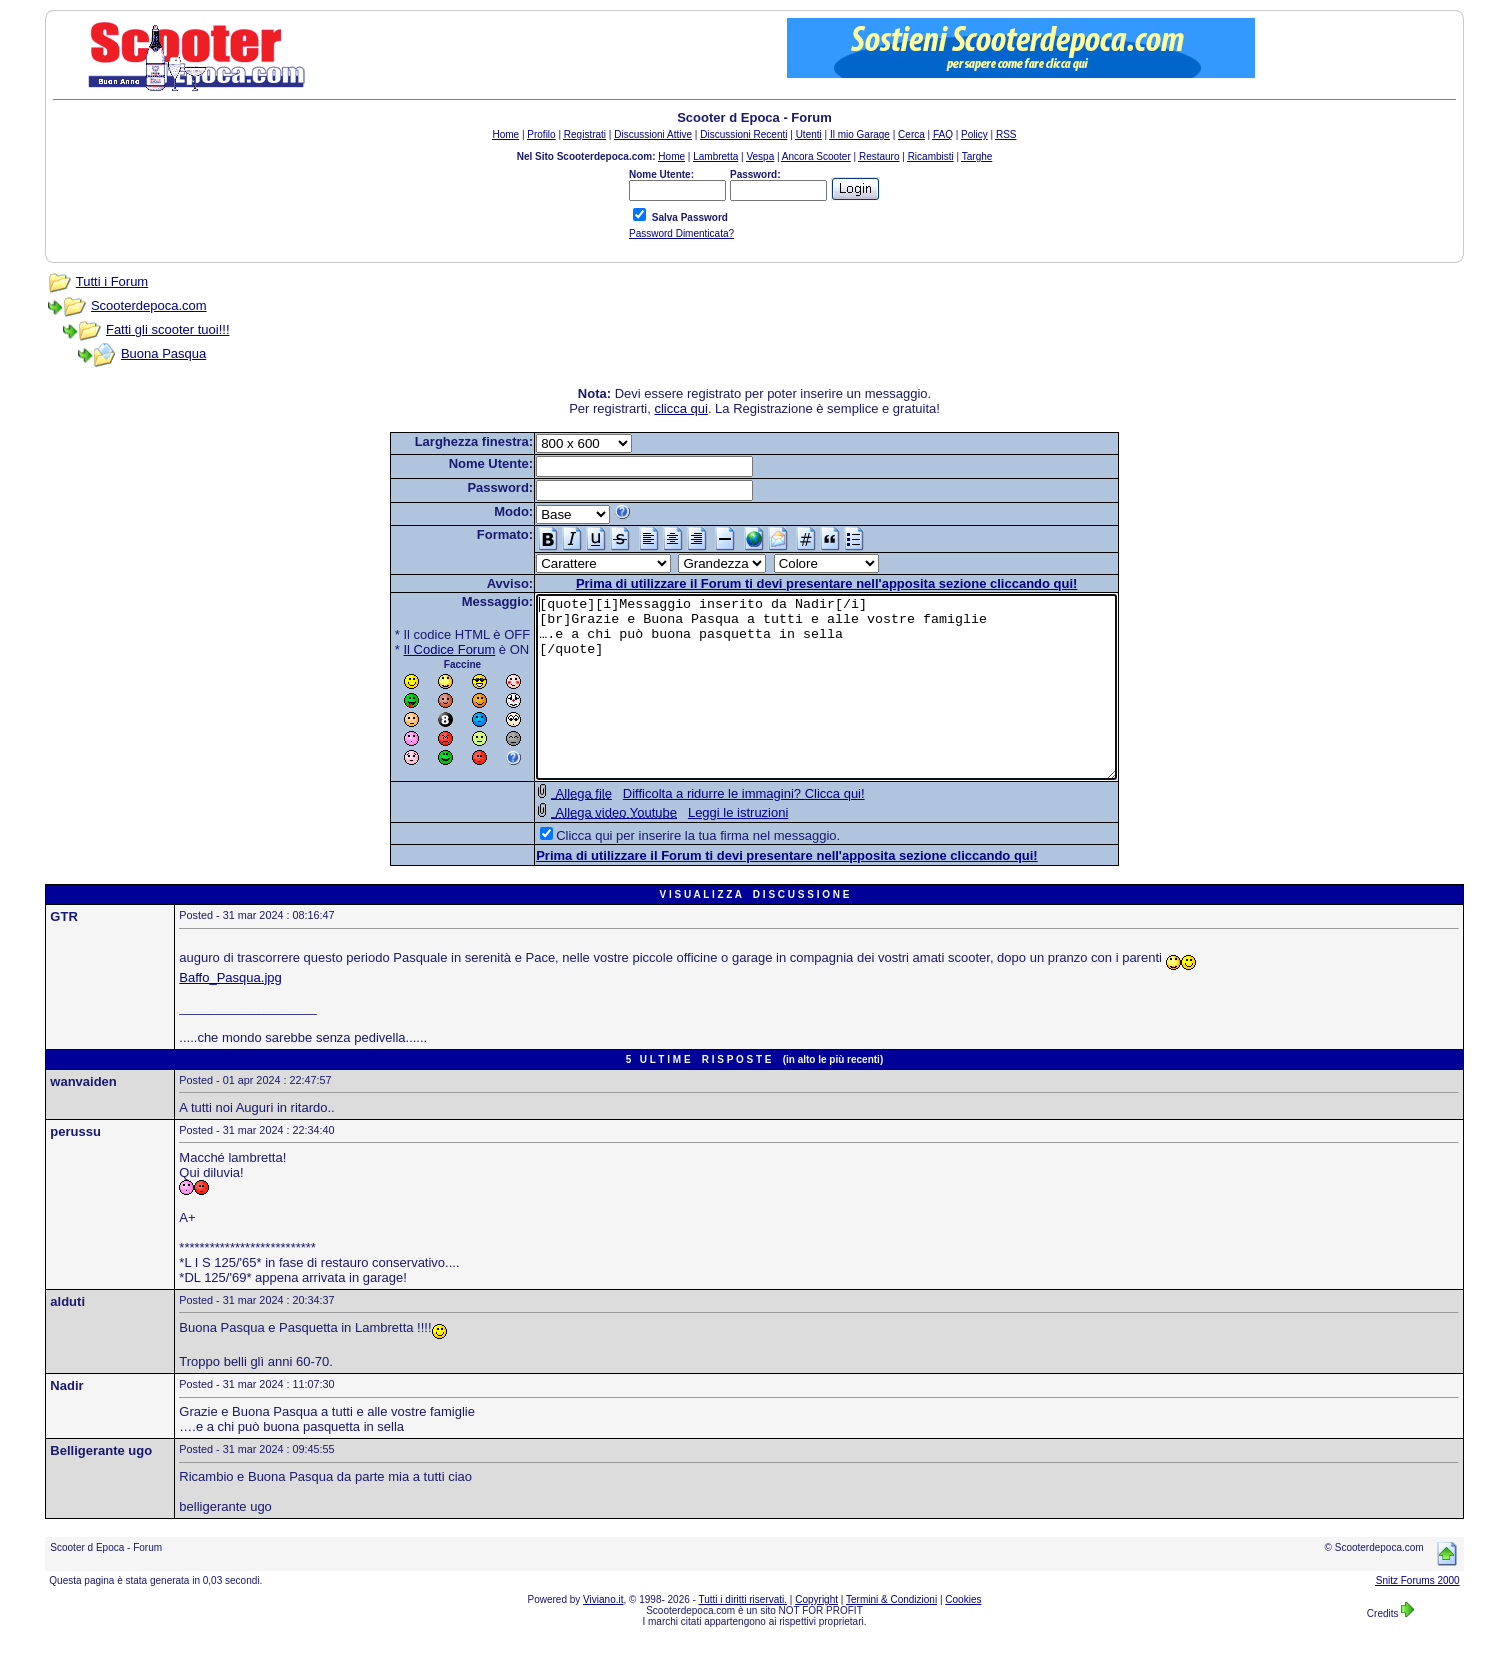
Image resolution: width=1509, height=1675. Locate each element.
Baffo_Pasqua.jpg (230, 1013)
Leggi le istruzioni (703, 848)
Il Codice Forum (415, 649)
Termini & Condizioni (891, 1635)
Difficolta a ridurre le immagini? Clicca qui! (709, 829)
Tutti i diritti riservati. (743, 1635)
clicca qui (680, 408)
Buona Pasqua (163, 353)
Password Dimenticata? (681, 233)
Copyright (816, 1635)
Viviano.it (603, 1635)
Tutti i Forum (112, 281)
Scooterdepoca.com (149, 305)
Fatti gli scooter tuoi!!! (168, 329)
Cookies (963, 1635)
